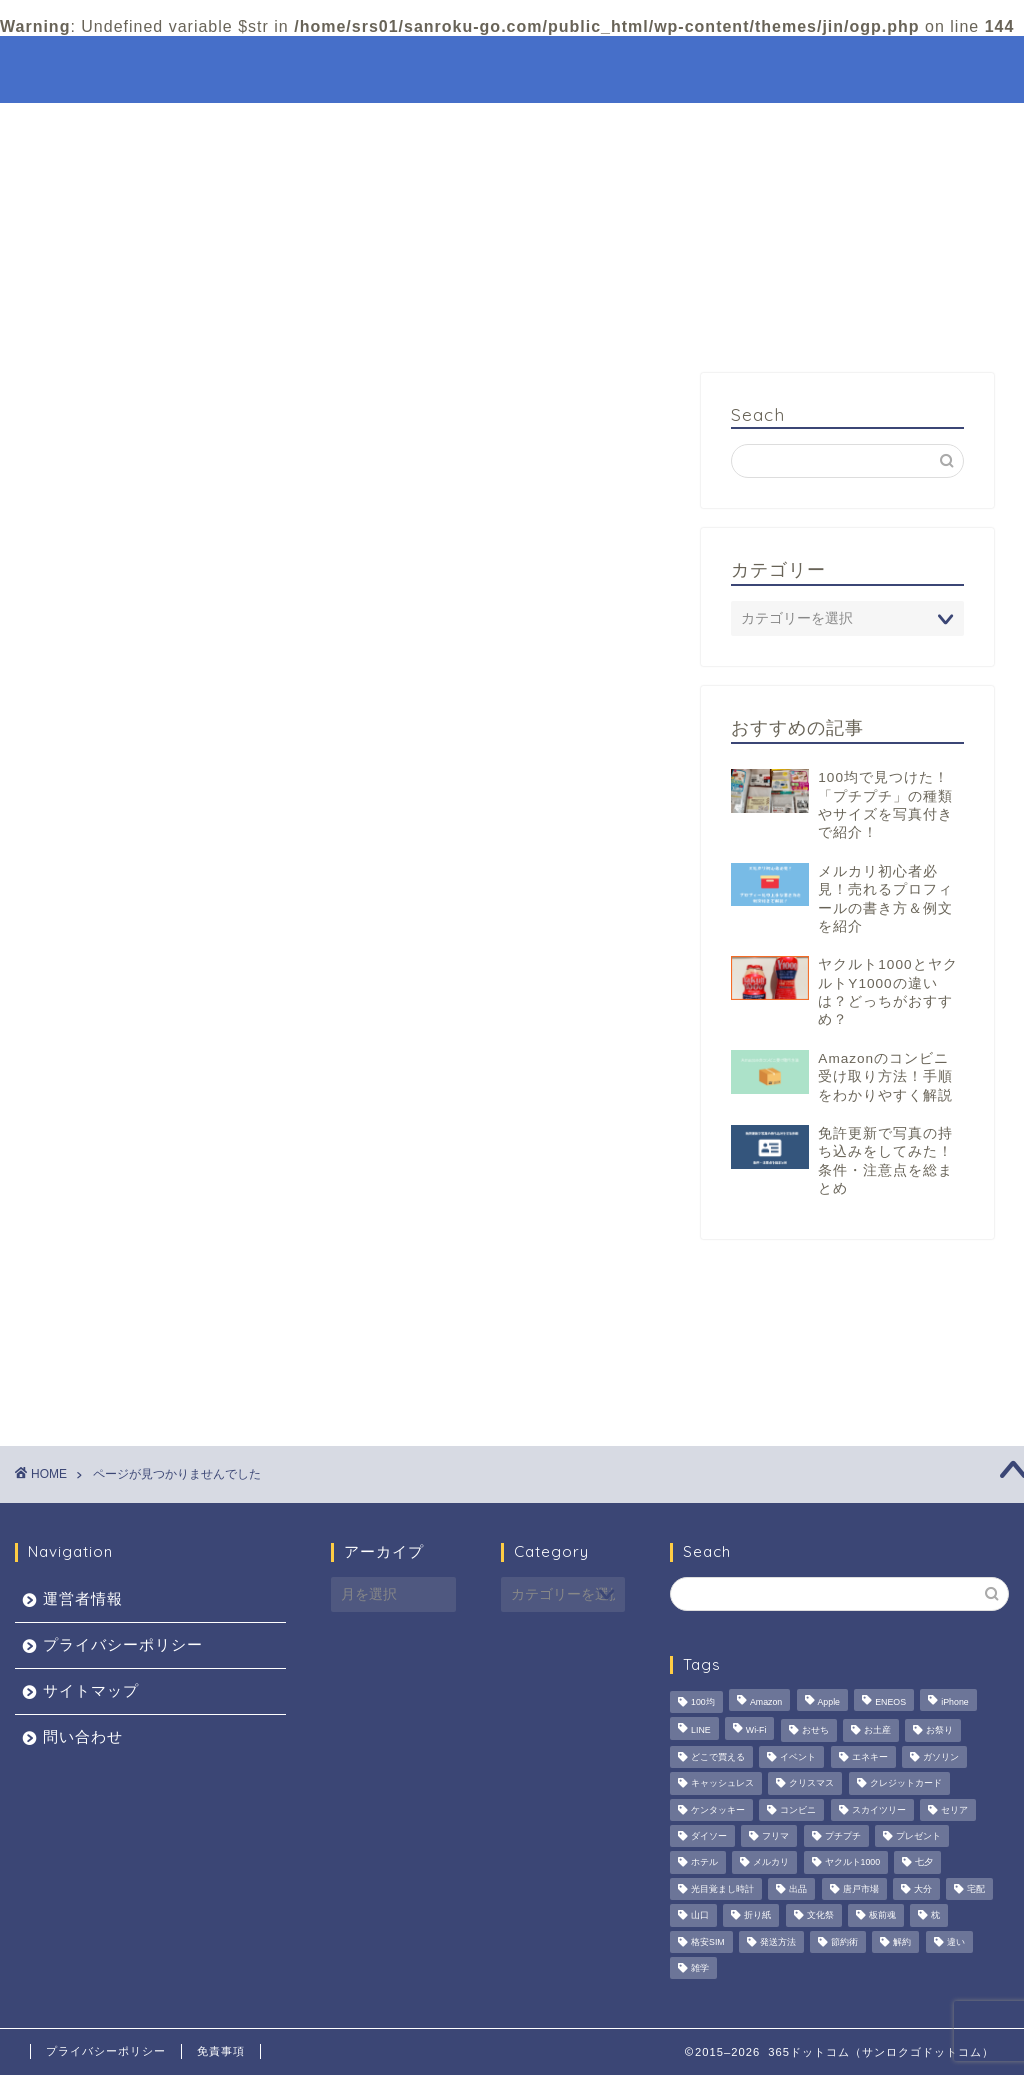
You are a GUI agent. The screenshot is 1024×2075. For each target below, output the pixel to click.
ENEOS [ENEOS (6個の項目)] (890, 1702)
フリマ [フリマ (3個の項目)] (775, 1836)
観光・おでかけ (811, 67)
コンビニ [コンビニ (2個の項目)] (798, 1810)
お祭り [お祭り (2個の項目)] (939, 1731)
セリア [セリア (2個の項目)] (954, 1810)
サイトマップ (91, 1690)
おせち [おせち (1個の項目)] (815, 1731)
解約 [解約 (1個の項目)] (902, 1942)
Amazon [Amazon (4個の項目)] (766, 1702)
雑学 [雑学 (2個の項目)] (700, 1968)
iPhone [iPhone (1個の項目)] (954, 1702)
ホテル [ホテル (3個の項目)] (704, 1863)
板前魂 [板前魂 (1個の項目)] (882, 1916)
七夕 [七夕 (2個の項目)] (924, 1863)
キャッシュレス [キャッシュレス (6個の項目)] (722, 1784)
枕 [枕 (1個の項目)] (935, 1916)
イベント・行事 (169, 1246)
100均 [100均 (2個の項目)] (703, 1702)
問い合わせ (83, 1736)
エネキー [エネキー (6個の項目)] (870, 1757)
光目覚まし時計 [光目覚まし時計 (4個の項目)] (722, 1889)
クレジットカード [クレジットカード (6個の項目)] (906, 1784)
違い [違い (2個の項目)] (956, 1942)
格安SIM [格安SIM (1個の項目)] (708, 1942)
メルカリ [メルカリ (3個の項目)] (771, 1863)
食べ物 (135, 1379)
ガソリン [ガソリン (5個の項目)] (941, 1757)
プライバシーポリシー (123, 1644)
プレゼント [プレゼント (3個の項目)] (918, 1836)
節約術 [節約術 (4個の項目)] (844, 1942)
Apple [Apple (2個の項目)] (829, 1702)
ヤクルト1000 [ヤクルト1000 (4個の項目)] (853, 1863)
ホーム (646, 67)
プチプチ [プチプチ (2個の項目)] (843, 1836)
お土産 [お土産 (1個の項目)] (877, 1731)
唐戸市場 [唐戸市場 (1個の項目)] (861, 1889)
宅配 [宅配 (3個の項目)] (976, 1889)
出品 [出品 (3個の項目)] (798, 1889)
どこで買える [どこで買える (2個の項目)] (718, 1757)
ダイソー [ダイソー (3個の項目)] (709, 1836)
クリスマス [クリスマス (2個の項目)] (811, 1784)
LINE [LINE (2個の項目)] (701, 1731)
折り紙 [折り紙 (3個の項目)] (757, 1916)
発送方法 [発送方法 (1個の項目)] (778, 1942)
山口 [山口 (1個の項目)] (700, 1916)
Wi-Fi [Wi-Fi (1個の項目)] (756, 1731)
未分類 (135, 1273)
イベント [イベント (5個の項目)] (798, 1757)
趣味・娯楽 (152, 1353)
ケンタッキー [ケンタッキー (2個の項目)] (718, 1810)
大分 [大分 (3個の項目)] (923, 1889)
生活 (127, 1299)
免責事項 (221, 2051)
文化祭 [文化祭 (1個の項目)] (820, 1916)
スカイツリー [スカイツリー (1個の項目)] (879, 1810)
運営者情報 (83, 1598)
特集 (714, 67)
